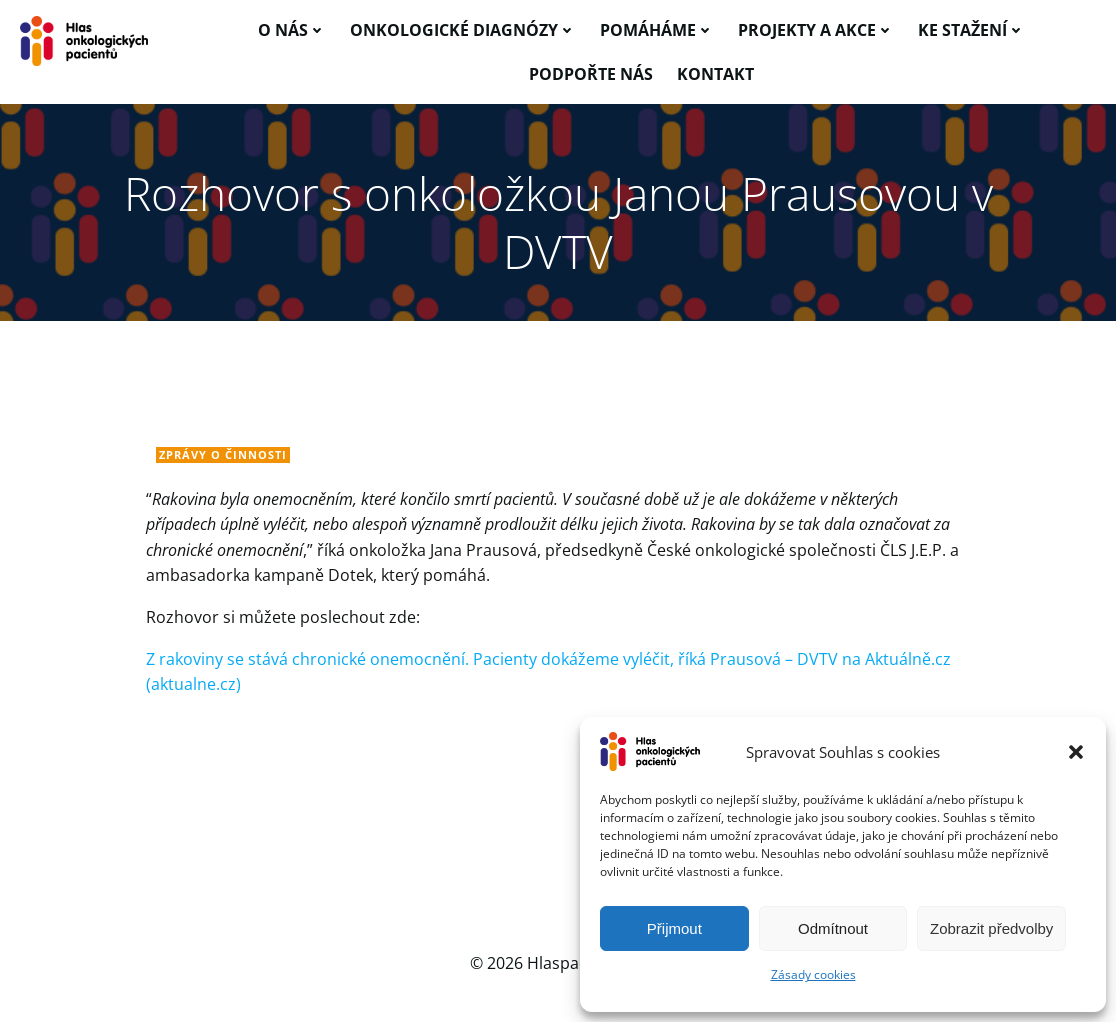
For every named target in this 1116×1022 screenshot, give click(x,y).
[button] (1076, 752)
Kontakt (715, 74)
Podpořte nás (591, 74)
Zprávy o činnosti (223, 454)
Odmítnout (833, 928)
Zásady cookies (813, 974)
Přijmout (674, 928)
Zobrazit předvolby (991, 928)
